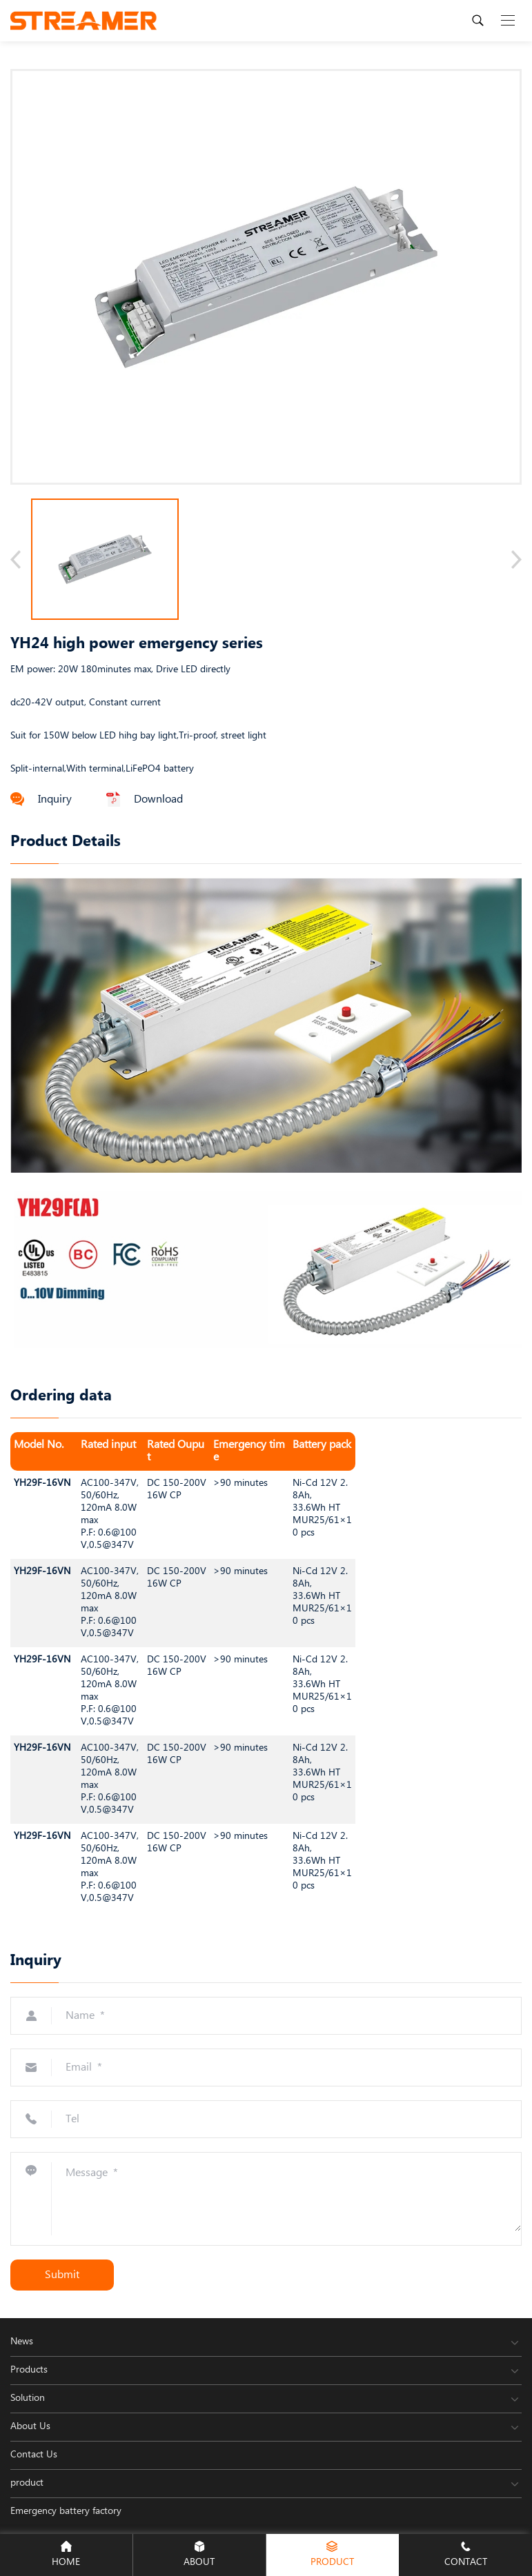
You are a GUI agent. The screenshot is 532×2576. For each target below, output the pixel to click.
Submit (62, 2275)
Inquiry (41, 799)
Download (144, 799)
